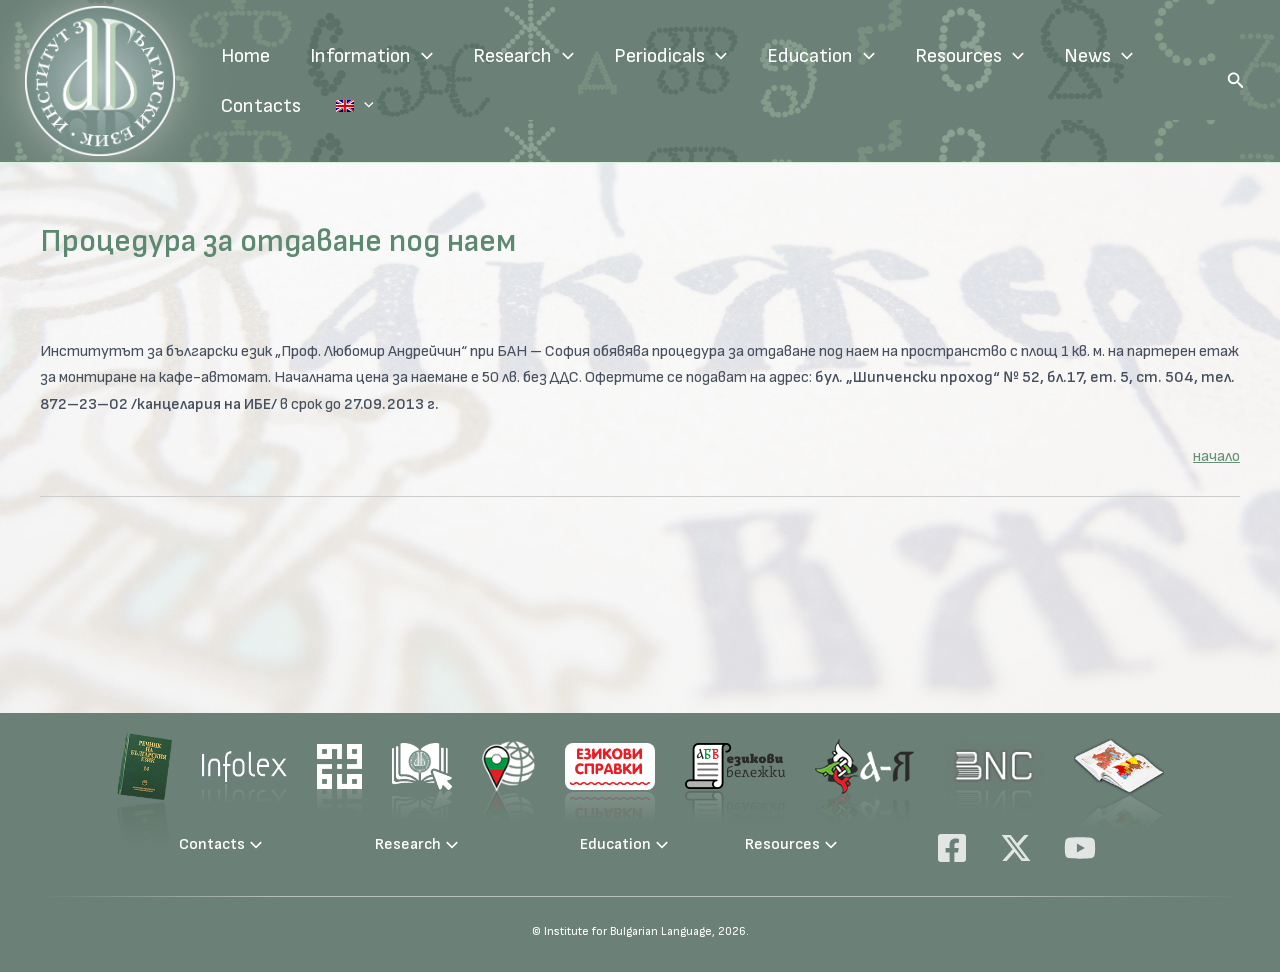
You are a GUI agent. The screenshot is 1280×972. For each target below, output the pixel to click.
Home (245, 56)
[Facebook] (952, 848)
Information (371, 56)
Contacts (261, 106)
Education (821, 56)
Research (523, 56)
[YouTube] (1080, 848)
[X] (1016, 848)
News (1098, 56)
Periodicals (670, 56)
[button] (1236, 81)
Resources (969, 56)
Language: (340, 106)
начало (1216, 456)
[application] (422, 56)
